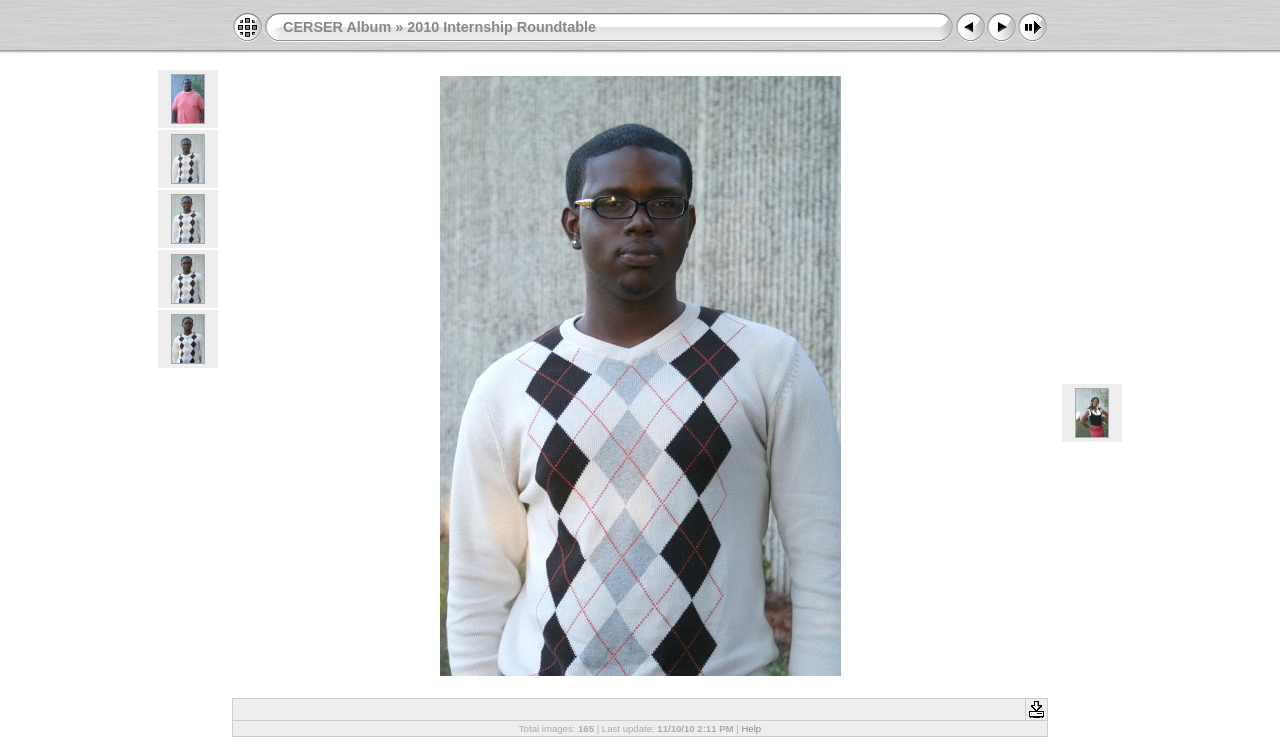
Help (751, 728)
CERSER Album (337, 27)
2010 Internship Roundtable (501, 27)
